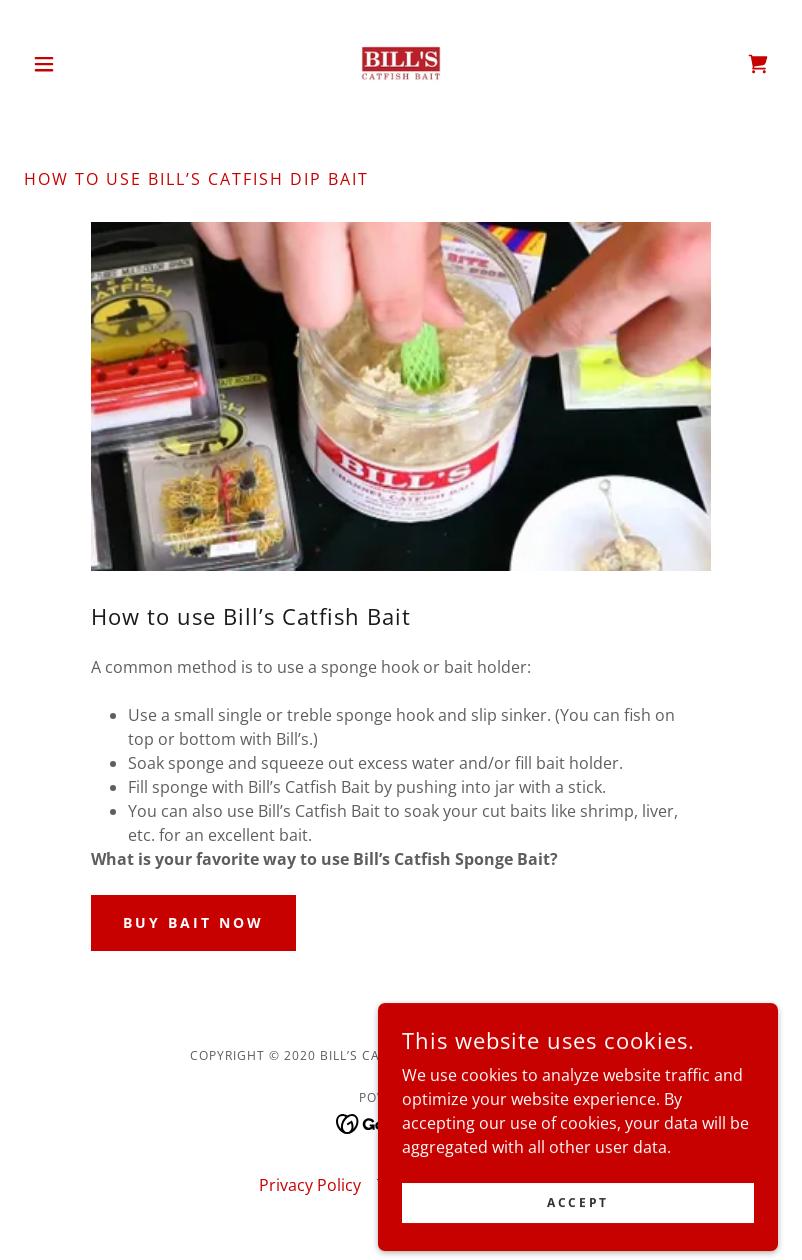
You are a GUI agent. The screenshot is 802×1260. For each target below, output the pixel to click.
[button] (80, 64)
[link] (401, 64)
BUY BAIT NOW (193, 922)
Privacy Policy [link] (310, 1185)
